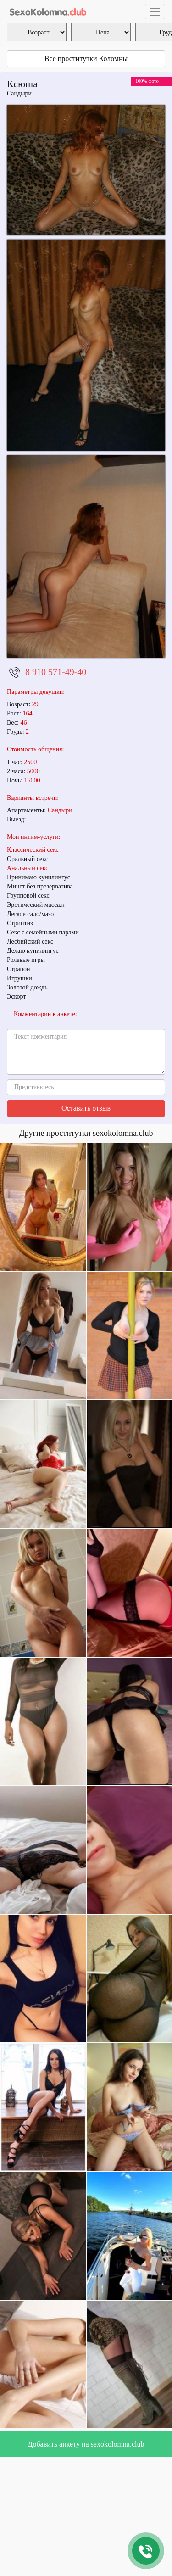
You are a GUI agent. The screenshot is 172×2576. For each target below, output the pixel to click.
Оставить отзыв (86, 1108)
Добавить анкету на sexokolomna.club (86, 2444)
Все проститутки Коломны (86, 58)
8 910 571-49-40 (55, 672)
